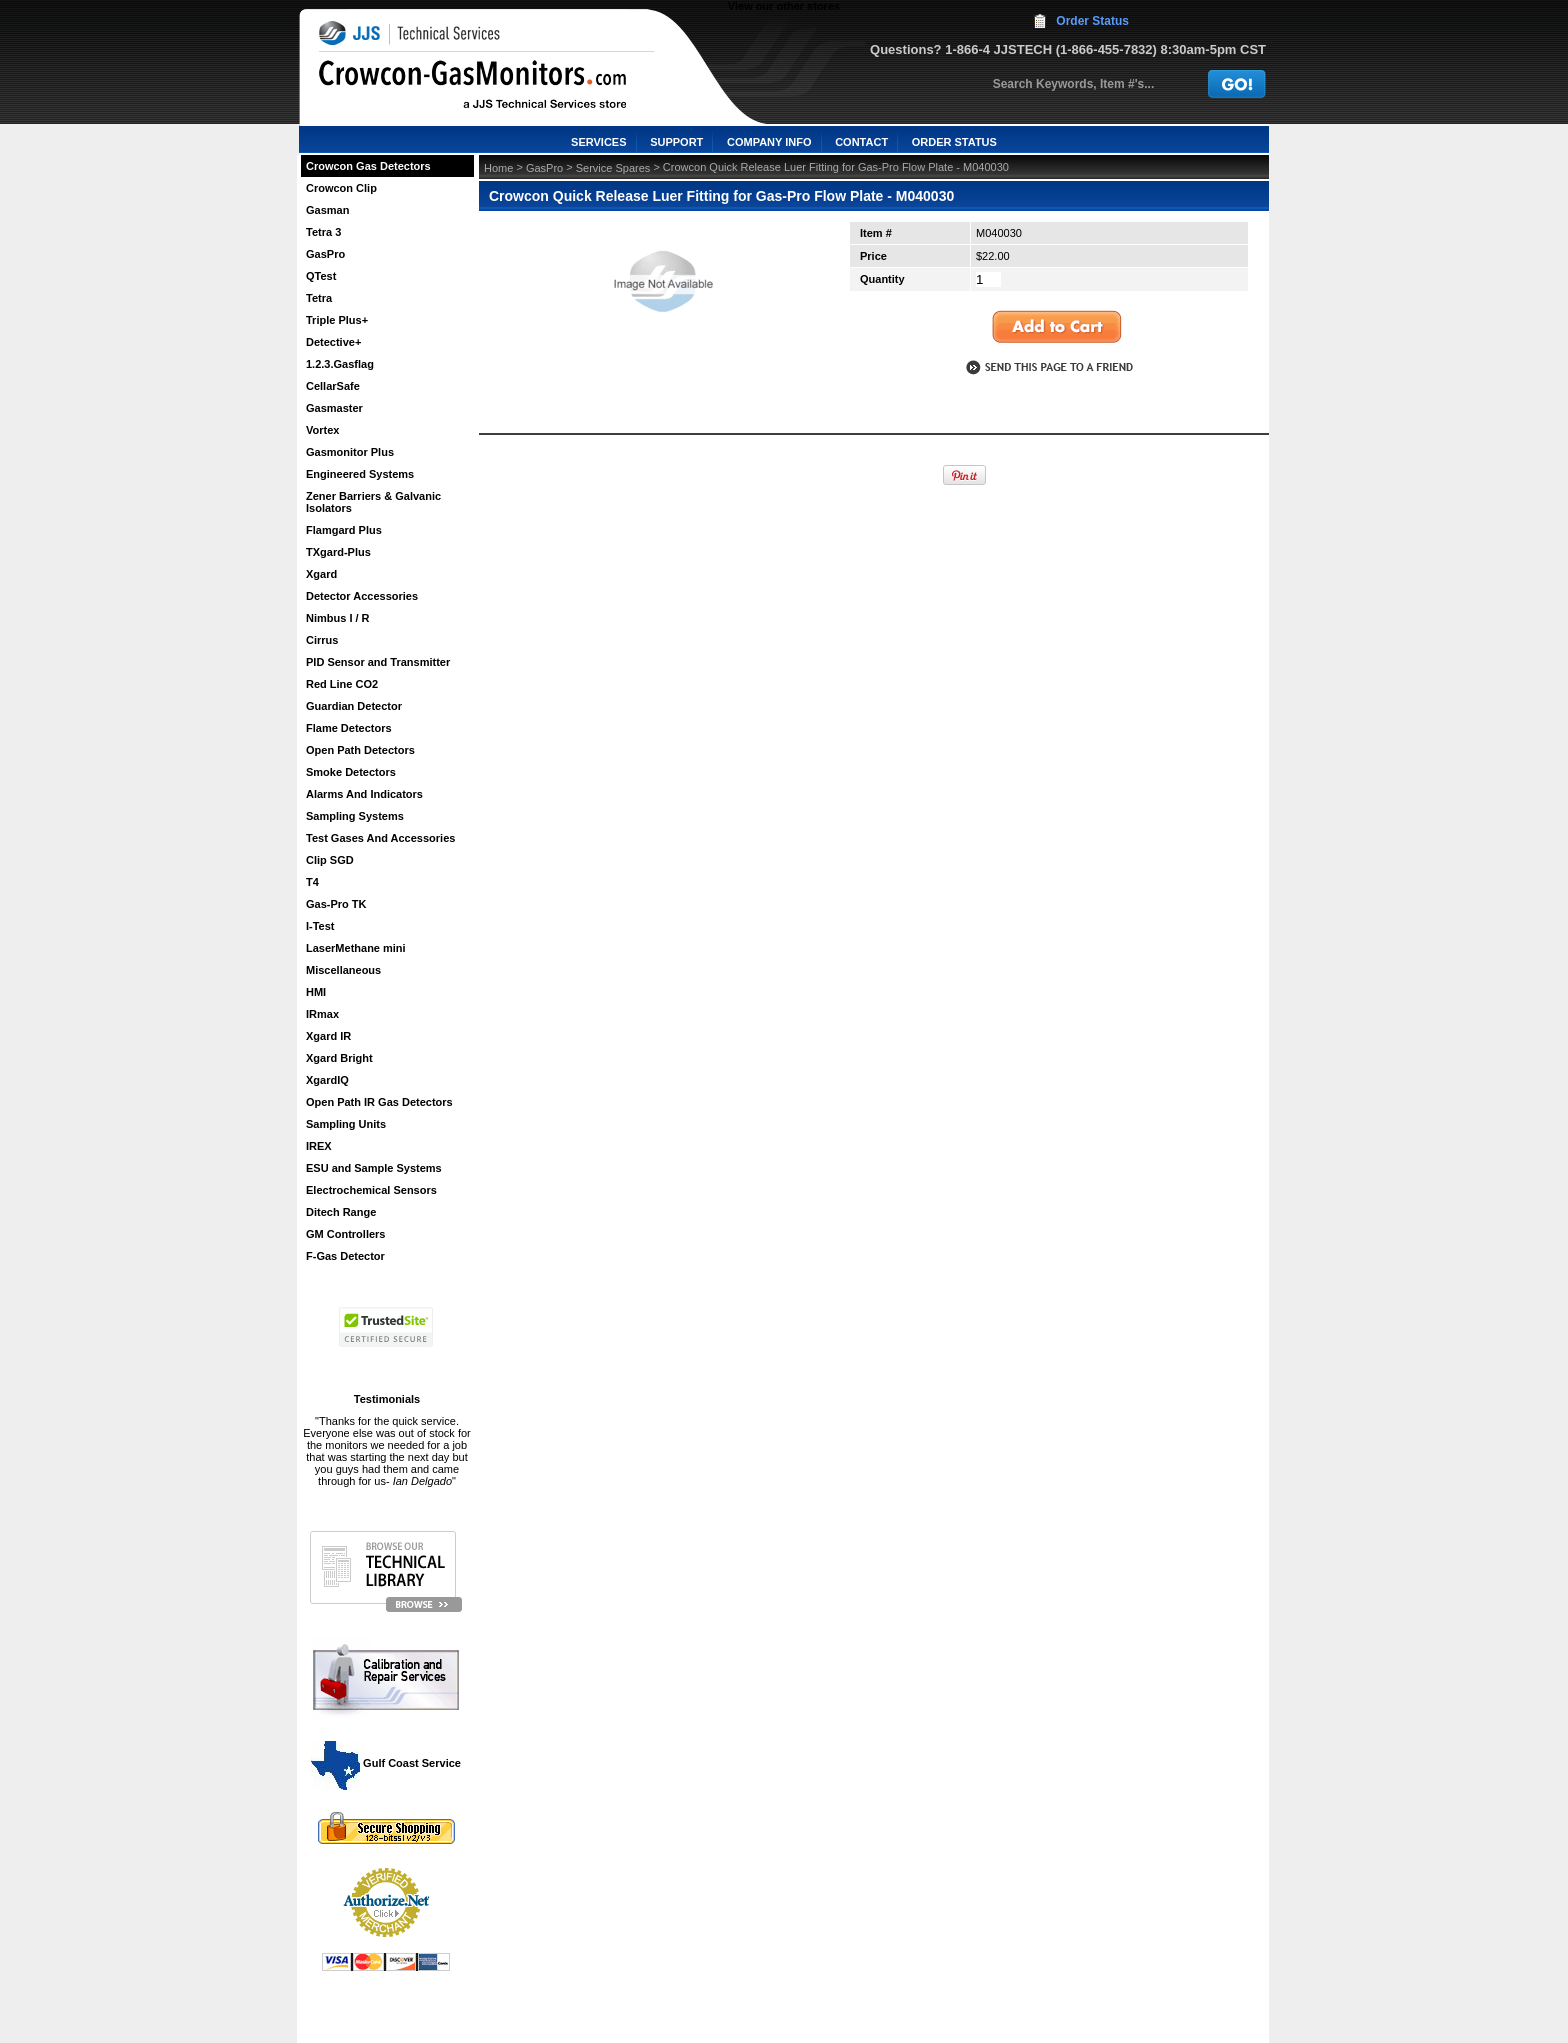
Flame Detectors (349, 728)
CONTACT (861, 142)
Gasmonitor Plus (350, 452)
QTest (321, 276)
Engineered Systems (360, 474)
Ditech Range (341, 1212)
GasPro (325, 254)
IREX (319, 1146)
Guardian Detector (354, 706)
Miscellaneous (343, 970)
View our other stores (784, 6)
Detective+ (333, 342)
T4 (312, 882)
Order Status (1092, 21)
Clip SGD (330, 860)
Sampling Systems (355, 816)
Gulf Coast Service (387, 1763)
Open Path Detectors (360, 750)
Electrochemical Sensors (371, 1190)
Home (498, 168)
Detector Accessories (362, 596)
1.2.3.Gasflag (340, 364)
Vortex (322, 430)
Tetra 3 (323, 232)
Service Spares (613, 168)
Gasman (327, 210)
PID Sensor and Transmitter (378, 662)
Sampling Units (346, 1124)
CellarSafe (333, 386)
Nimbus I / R (338, 618)
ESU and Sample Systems (374, 1168)
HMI (316, 992)
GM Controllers (345, 1234)
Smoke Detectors (351, 772)
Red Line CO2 (342, 684)
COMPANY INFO (769, 142)
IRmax (322, 1014)
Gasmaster (334, 408)
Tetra (319, 298)
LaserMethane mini (356, 948)
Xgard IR (328, 1036)
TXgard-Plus (338, 552)
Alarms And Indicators (364, 794)
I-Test (320, 926)
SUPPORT (676, 142)
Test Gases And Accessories (380, 838)
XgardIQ (327, 1080)
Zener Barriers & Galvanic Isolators (373, 502)
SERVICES (598, 142)
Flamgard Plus (344, 530)
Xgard (321, 574)
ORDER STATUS (954, 142)
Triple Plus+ (337, 320)
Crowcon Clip (341, 188)
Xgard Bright (339, 1058)
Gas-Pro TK (336, 904)
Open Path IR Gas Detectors (379, 1102)
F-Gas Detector (345, 1256)
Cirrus (322, 640)
